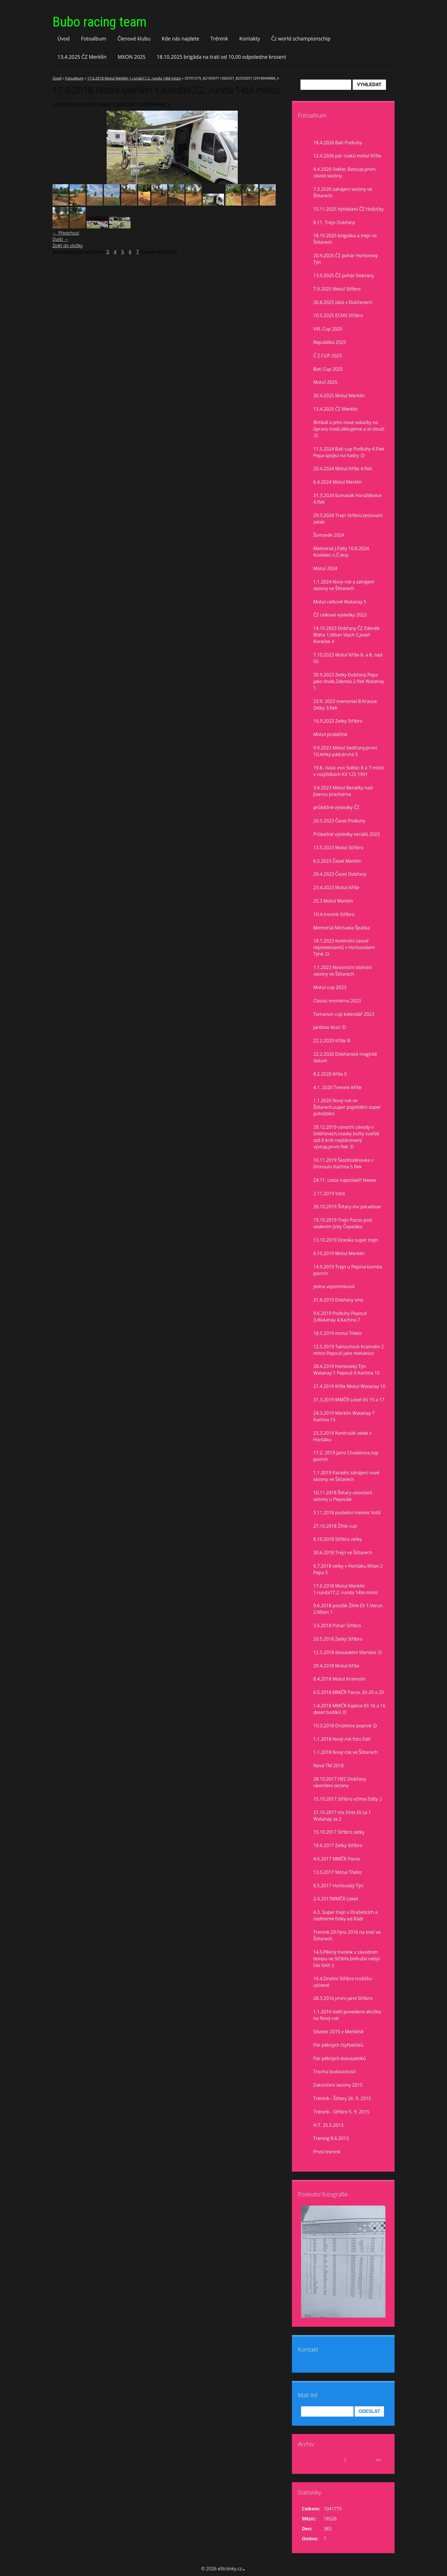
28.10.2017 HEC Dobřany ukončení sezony (339, 1782)
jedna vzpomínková (333, 1286)
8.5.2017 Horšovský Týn (338, 1885)
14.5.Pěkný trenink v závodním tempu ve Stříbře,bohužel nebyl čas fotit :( (346, 1958)
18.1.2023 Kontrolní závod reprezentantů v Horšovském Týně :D (344, 947)
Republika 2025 (329, 342)
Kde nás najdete (180, 38)
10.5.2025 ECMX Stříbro (338, 315)
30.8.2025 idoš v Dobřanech (342, 302)
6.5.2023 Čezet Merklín (337, 861)
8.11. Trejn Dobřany (334, 222)
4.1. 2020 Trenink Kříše (337, 1087)
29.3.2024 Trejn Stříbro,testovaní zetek (347, 518)
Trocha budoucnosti (334, 2071)
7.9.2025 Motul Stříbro (337, 289)
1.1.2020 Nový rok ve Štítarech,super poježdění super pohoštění (347, 1107)
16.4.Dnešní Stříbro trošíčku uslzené (342, 1981)
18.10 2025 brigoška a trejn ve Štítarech (345, 238)
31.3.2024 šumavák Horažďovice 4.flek (347, 498)
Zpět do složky (67, 245)
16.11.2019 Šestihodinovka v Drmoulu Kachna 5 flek (343, 1163)
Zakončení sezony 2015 (338, 2085)
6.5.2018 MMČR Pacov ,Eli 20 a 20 (348, 1692)
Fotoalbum (93, 38)
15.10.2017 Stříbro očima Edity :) (347, 1799)
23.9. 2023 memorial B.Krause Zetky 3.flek (345, 704)
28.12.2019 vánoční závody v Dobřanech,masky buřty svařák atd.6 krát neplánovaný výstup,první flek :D (346, 1137)
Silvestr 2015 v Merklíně (338, 2031)
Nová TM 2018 (328, 1765)
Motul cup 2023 (329, 987)
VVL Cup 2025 (327, 329)
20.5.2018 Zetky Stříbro (337, 1639)
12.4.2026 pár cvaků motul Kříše (347, 156)
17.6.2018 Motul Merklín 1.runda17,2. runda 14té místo (134, 78)
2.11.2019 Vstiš (329, 1193)
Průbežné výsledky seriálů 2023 (346, 834)
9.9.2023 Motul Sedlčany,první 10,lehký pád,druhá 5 (345, 751)
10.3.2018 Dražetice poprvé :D (345, 1725)
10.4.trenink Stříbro (333, 914)
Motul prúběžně (330, 734)
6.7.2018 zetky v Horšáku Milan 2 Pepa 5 (348, 1569)
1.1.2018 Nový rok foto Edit (342, 1739)
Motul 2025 (325, 382)
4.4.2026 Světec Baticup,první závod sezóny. (344, 172)
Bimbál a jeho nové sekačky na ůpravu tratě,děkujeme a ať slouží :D (348, 429)
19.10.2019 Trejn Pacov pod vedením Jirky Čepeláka (342, 1223)
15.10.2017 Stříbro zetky (339, 1832)
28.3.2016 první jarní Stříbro (342, 1998)
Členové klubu (134, 38)
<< (307, 2460)
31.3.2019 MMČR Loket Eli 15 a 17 (349, 1400)
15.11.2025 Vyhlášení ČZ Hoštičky (348, 209)
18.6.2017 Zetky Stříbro (337, 1845)
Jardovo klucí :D (329, 1027)
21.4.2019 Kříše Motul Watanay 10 (349, 1386)
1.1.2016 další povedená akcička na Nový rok (347, 2014)
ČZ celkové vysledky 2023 (340, 615)
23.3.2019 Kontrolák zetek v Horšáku (342, 1436)
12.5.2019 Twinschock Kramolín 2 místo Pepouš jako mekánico (348, 1349)
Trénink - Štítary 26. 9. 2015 (342, 2098)
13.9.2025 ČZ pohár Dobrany (343, 275)
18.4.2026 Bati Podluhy (337, 142)
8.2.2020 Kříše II (330, 1074)
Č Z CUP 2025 (327, 355)
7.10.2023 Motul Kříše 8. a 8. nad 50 (347, 658)
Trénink (219, 38)
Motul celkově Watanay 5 (339, 602)
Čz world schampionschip (300, 38)
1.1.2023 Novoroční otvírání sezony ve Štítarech (342, 970)
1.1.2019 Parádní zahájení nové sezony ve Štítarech (346, 1476)
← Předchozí (65, 233)
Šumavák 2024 (328, 535)
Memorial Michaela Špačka (341, 928)
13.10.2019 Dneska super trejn (345, 1240)
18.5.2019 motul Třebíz (337, 1333)
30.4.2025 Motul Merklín (339, 395)
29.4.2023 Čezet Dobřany (339, 874)
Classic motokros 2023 (337, 1001)
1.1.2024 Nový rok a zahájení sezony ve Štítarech (343, 585)
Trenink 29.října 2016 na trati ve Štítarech (347, 1935)
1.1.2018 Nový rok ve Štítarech (345, 1752)
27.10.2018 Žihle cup (335, 1526)
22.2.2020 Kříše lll (331, 1040)
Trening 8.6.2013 (331, 2138)
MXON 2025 (132, 56)
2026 (352, 2460)
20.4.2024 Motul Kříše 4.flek (342, 468)
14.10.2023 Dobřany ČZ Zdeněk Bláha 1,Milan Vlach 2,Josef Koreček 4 (346, 634)
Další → (60, 239)
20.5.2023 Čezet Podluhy (339, 821)
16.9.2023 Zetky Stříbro (337, 721)
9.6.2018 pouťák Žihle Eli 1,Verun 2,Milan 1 (348, 1608)
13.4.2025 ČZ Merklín (82, 56)
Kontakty (249, 38)
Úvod (64, 38)
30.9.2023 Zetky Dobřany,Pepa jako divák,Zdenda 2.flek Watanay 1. (348, 681)
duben (336, 2460)
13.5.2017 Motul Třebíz (337, 1872)
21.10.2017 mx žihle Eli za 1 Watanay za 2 (342, 1815)
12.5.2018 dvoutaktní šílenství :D (347, 1652)
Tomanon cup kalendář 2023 (343, 1014)
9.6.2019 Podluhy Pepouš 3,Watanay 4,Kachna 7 (340, 1316)
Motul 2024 (325, 568)
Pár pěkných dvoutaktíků (339, 2058)
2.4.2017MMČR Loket (335, 1899)
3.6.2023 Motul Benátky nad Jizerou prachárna (343, 791)
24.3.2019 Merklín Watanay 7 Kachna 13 (344, 1416)
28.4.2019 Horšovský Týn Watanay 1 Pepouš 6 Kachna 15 (346, 1369)
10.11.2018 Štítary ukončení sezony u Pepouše (342, 1495)
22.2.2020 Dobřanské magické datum (345, 1057)
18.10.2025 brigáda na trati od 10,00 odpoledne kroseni (221, 56)
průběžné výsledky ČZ (336, 807)
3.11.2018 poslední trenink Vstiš (347, 1512)
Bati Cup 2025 (328, 369)
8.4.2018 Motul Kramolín (339, 1679)
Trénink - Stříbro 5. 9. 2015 (341, 2112)
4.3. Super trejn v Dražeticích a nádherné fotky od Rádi (345, 1915)
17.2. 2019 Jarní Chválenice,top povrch (345, 1456)
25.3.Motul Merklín (333, 901)
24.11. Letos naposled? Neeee (344, 1180)
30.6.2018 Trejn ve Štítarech (342, 1552)
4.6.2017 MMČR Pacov (336, 1859)
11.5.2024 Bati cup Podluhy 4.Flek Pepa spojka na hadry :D (348, 452)
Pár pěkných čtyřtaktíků (338, 2045)
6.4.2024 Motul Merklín (337, 482)
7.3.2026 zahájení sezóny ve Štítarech (342, 192)
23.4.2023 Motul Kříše (336, 887)
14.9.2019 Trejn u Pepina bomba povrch (347, 1270)
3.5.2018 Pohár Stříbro (337, 1625)
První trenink (326, 2152)
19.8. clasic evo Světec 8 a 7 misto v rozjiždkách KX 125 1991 (348, 771)
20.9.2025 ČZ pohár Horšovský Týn (345, 258)
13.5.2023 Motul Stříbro (338, 847)
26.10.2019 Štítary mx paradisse (347, 1206)
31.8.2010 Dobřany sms (338, 1300)
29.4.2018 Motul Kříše (336, 1666)
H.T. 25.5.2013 (328, 2125)
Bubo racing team (99, 22)
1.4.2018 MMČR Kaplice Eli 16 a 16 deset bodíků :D (349, 1709)
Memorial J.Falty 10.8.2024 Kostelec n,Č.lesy (341, 551)
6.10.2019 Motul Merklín (339, 1253)
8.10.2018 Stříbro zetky (337, 1539)
